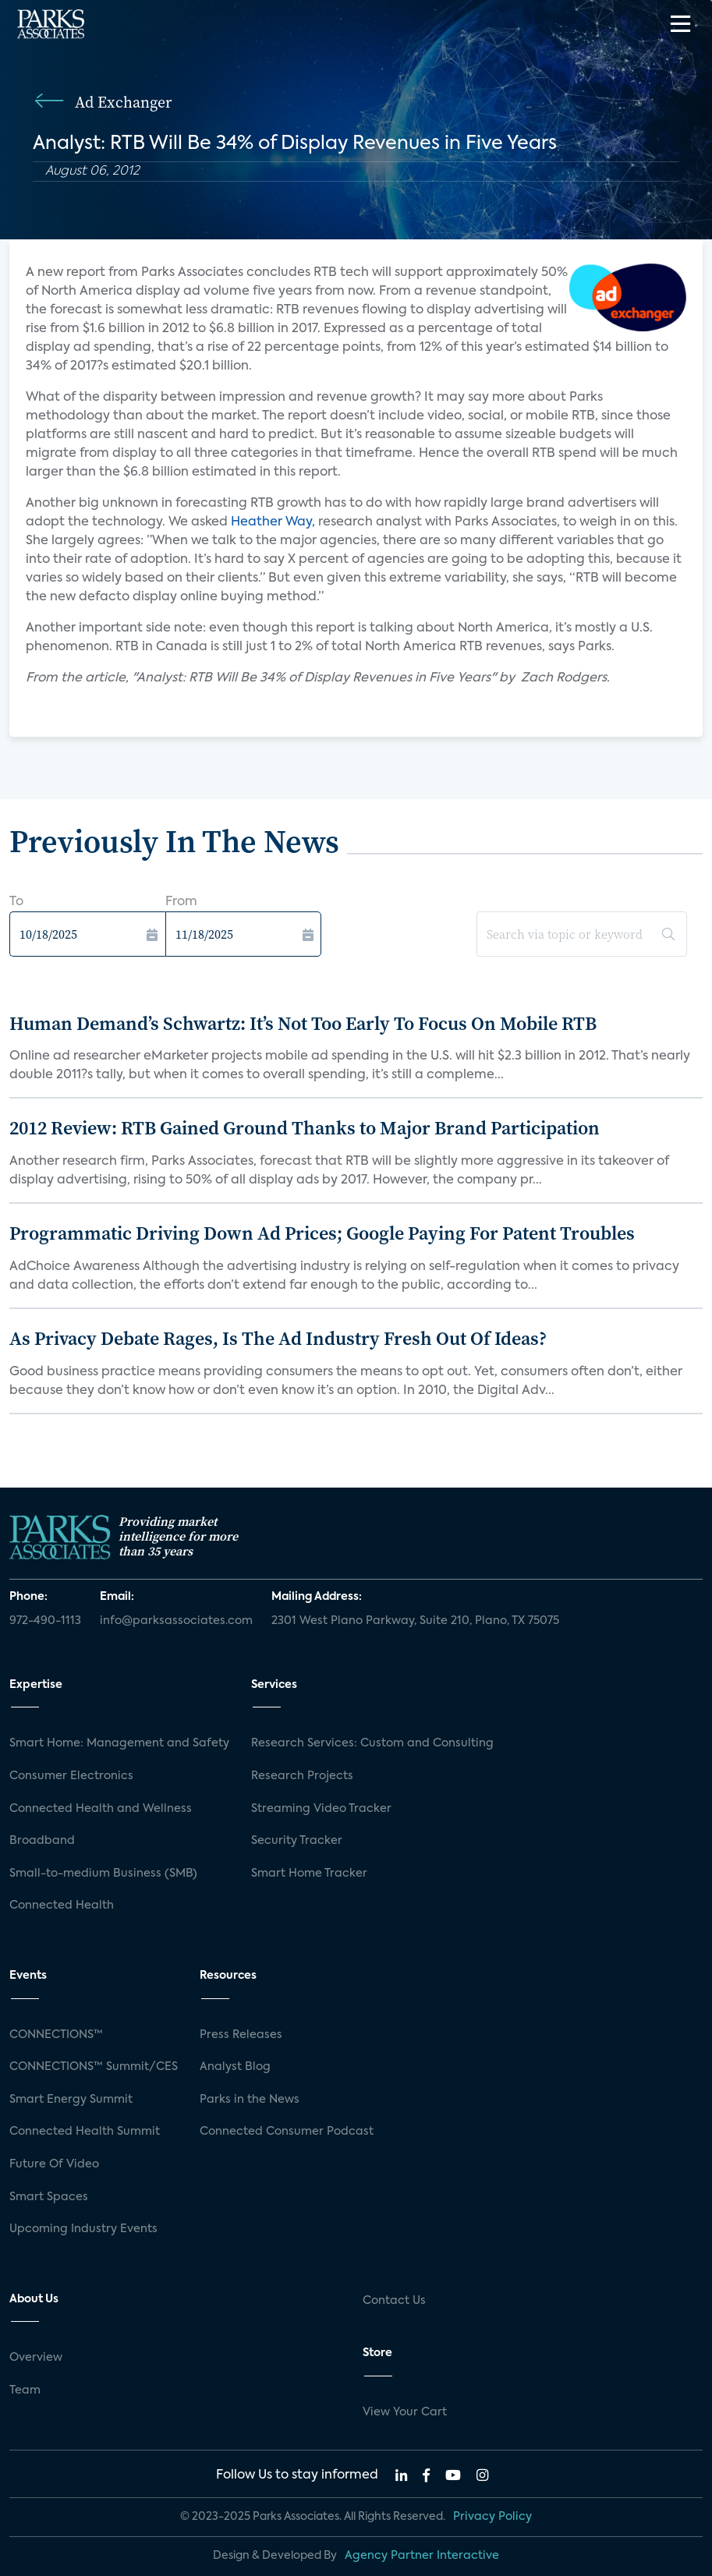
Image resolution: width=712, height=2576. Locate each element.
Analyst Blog (235, 2066)
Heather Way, (273, 522)
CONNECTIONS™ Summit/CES (93, 2066)
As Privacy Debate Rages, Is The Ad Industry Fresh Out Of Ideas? (278, 1338)
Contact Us (394, 2300)
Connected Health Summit (84, 2131)
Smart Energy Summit (71, 2099)
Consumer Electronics (71, 1776)
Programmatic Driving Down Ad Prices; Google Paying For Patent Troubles (322, 1233)
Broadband (42, 1840)
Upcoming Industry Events (83, 2229)
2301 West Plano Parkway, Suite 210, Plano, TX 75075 (415, 1620)
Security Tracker (296, 1840)
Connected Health (61, 1905)
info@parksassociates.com (176, 1620)
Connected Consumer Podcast (287, 2131)
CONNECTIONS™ (56, 2034)
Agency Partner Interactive (422, 2555)
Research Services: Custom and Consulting (372, 1743)
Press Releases (241, 2034)
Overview (35, 2357)
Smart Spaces (48, 2197)
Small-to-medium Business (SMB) (103, 1873)
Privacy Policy (492, 2516)
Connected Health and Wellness (100, 1808)
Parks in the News (249, 2099)
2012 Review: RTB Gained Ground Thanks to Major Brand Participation (304, 1128)
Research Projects (302, 1776)
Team (25, 2390)
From (181, 902)
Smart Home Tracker (309, 1873)
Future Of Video (54, 2164)
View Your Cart (405, 2412)
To (16, 902)
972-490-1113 (45, 1620)
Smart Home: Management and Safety (119, 1743)
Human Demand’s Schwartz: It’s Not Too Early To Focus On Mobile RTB (303, 1023)
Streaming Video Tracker (321, 1808)
